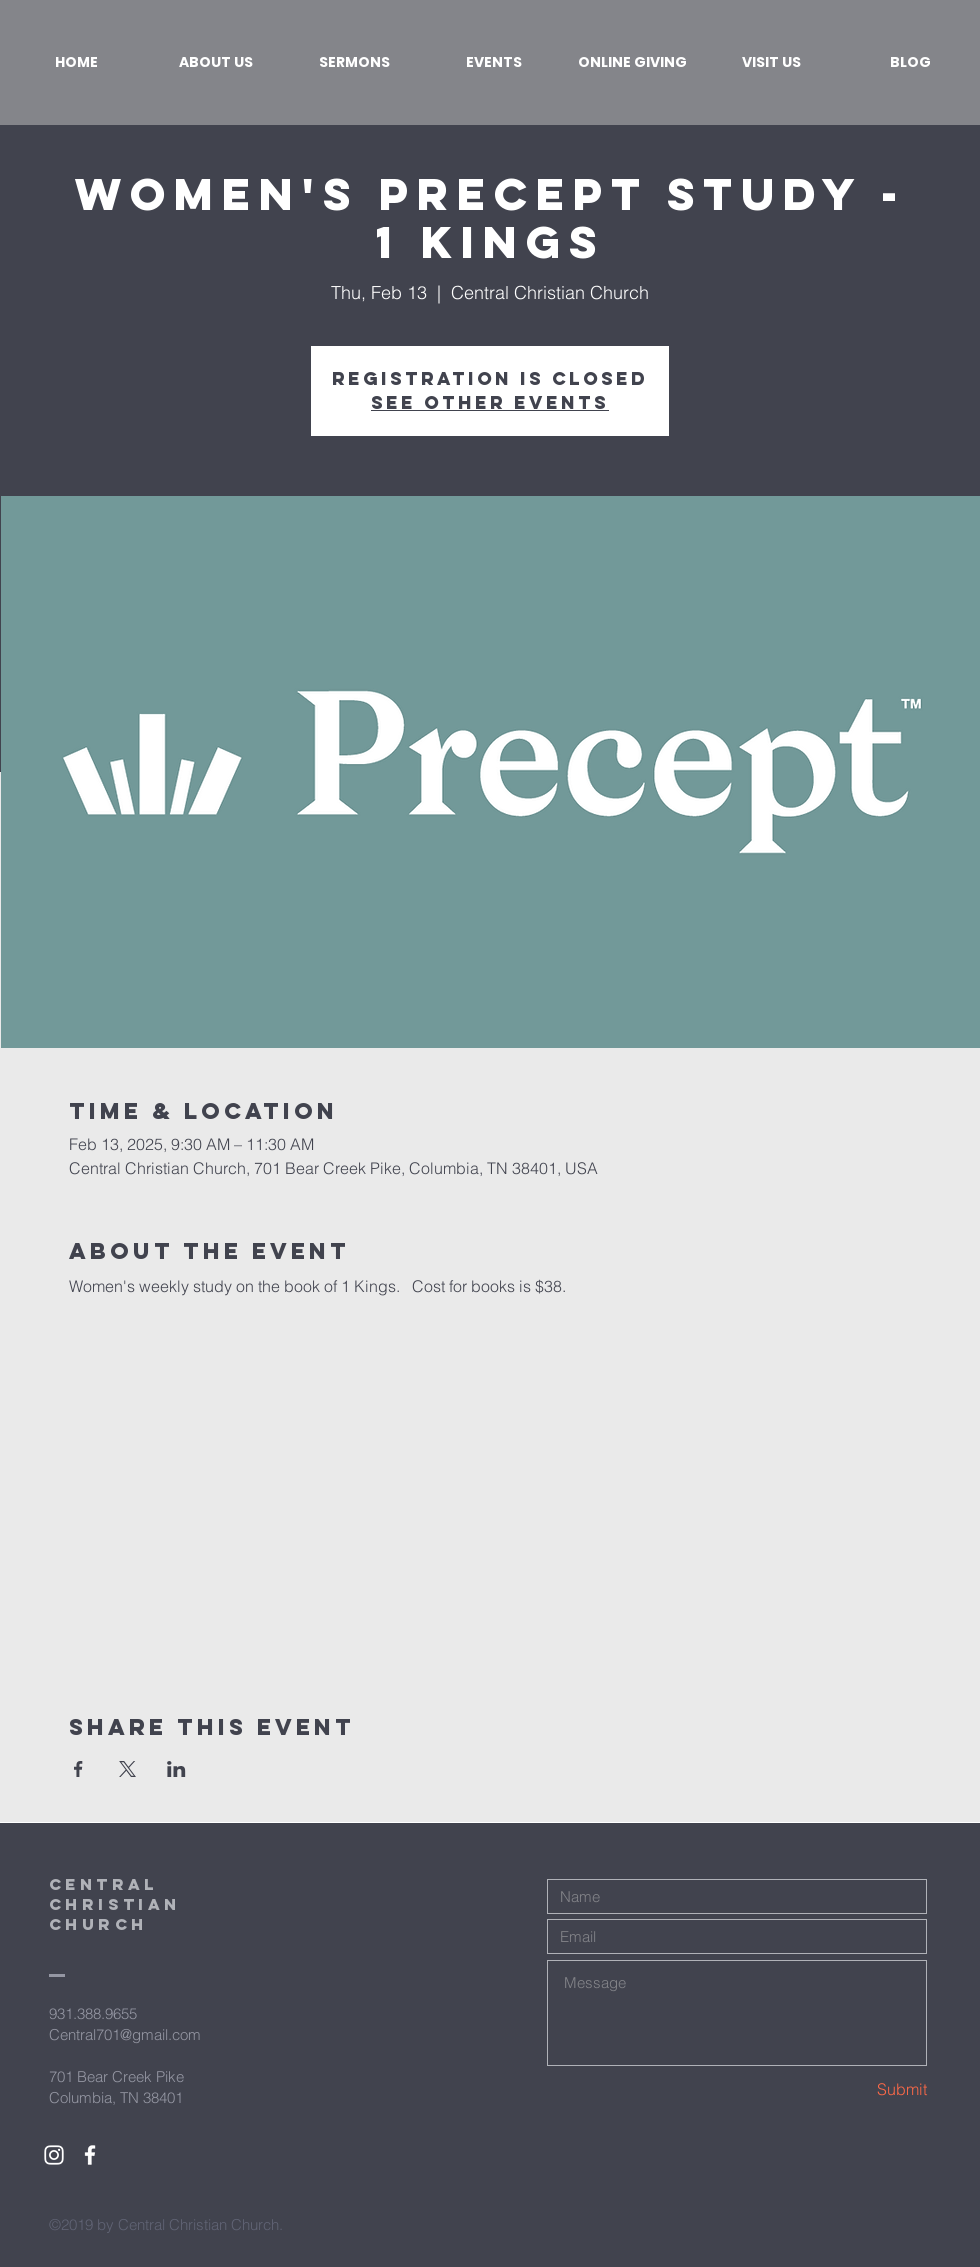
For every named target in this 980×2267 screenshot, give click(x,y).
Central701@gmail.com (125, 2034)
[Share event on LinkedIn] (176, 1769)
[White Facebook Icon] (90, 2155)
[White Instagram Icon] (54, 2155)
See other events (490, 402)
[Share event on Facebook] (78, 1769)
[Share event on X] (127, 1769)
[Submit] (856, 2089)
